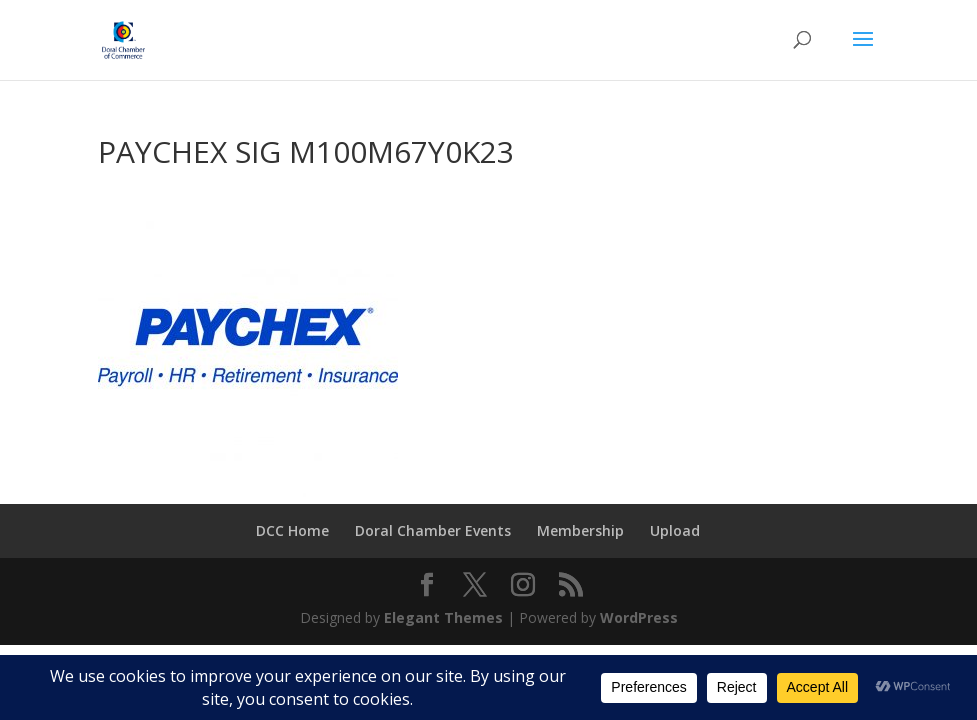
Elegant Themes (443, 617)
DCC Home (292, 530)
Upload (675, 530)
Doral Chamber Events (433, 530)
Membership (580, 530)
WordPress (639, 617)
